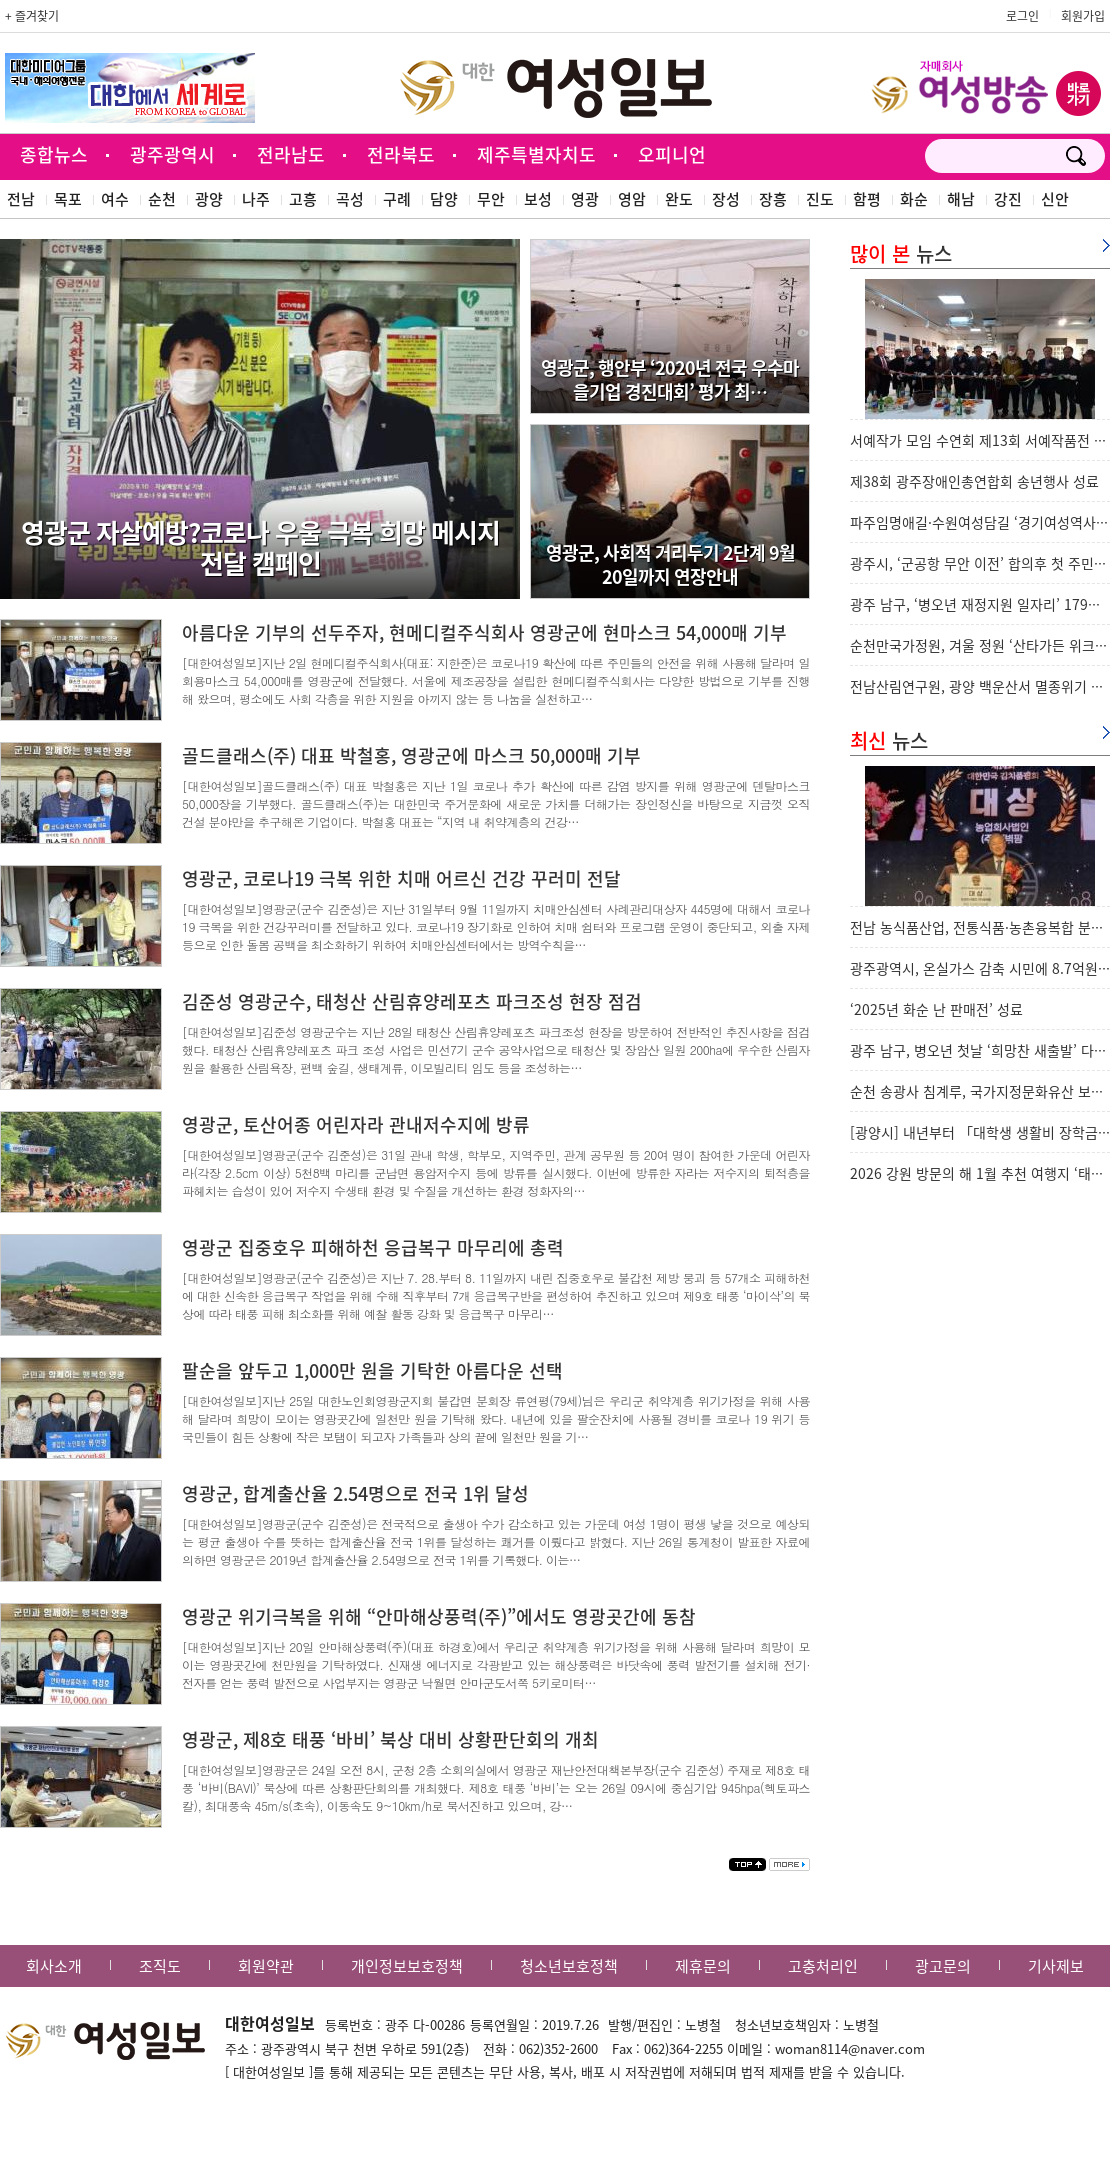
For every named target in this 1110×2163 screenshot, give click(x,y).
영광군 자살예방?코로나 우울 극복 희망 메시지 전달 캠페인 (260, 547)
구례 (397, 199)
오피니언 (672, 154)
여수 (115, 199)
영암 (632, 199)
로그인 (1022, 16)
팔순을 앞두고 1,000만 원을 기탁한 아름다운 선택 (372, 1370)
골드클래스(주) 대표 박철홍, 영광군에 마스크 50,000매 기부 (411, 755)
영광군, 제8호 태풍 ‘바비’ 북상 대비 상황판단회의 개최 (390, 1739)
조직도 (160, 1966)
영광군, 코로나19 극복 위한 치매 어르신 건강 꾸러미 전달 (401, 878)
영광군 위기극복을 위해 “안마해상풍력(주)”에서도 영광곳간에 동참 (439, 1616)
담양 (444, 199)
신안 (1055, 199)
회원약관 (266, 1966)
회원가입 (1083, 16)
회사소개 (54, 1966)
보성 (538, 199)
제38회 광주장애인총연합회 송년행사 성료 (974, 481)
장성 (726, 199)
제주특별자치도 (536, 154)
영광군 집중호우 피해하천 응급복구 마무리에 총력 (373, 1247)
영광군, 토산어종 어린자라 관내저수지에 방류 (356, 1124)
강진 (1008, 199)
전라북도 (401, 154)
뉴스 (901, 253)
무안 (491, 199)
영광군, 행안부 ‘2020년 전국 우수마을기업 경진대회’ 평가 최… (670, 379)
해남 (961, 199)
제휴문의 (703, 1966)
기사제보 (1056, 1966)
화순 (914, 199)
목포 (68, 199)
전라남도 (291, 154)
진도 (820, 199)
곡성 (350, 199)
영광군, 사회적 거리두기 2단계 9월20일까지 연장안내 (670, 564)
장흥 (773, 199)
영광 (585, 199)
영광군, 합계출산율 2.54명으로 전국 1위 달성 (355, 1493)
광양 (209, 199)
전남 (21, 199)
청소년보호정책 (569, 1966)
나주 (256, 199)
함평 (867, 199)
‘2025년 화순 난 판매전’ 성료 (936, 1009)
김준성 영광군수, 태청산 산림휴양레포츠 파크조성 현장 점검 (412, 1001)
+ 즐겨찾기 (32, 16)
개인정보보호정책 (407, 1966)
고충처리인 (823, 1966)
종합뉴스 (54, 154)
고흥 (303, 199)
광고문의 (943, 1966)
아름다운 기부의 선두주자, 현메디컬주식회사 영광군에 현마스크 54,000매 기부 (484, 632)
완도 (679, 199)
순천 (162, 199)
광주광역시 (172, 154)
